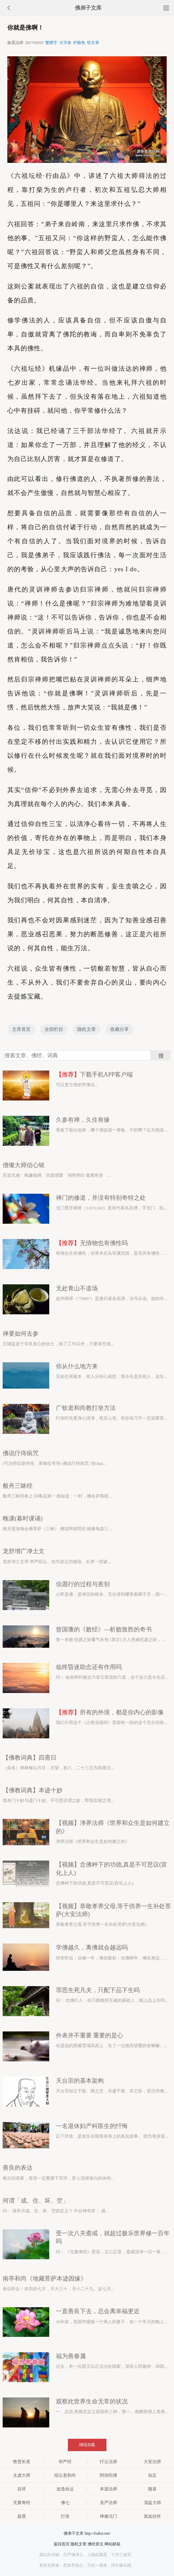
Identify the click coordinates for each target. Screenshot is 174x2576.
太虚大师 (21, 2475)
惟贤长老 (21, 2461)
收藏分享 (119, 1029)
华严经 (65, 2461)
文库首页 (21, 1029)
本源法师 (108, 2489)
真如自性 (152, 2516)
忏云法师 (108, 2461)
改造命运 (65, 2489)
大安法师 (152, 2461)
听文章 (93, 42)
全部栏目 (54, 1029)
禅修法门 (108, 2516)
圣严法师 (108, 2502)
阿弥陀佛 (108, 2475)
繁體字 (51, 42)
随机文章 (86, 1029)
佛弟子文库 (88, 8)
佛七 (65, 2502)
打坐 (65, 2516)
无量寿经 (21, 2502)
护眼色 (79, 42)
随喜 (152, 2489)
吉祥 (21, 2489)
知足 (152, 2475)
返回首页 (62, 2544)
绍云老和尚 (65, 2475)
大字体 (65, 42)
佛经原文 (95, 2544)
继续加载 (87, 2444)
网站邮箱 (112, 2544)
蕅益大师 (152, 2502)
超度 (21, 2516)
